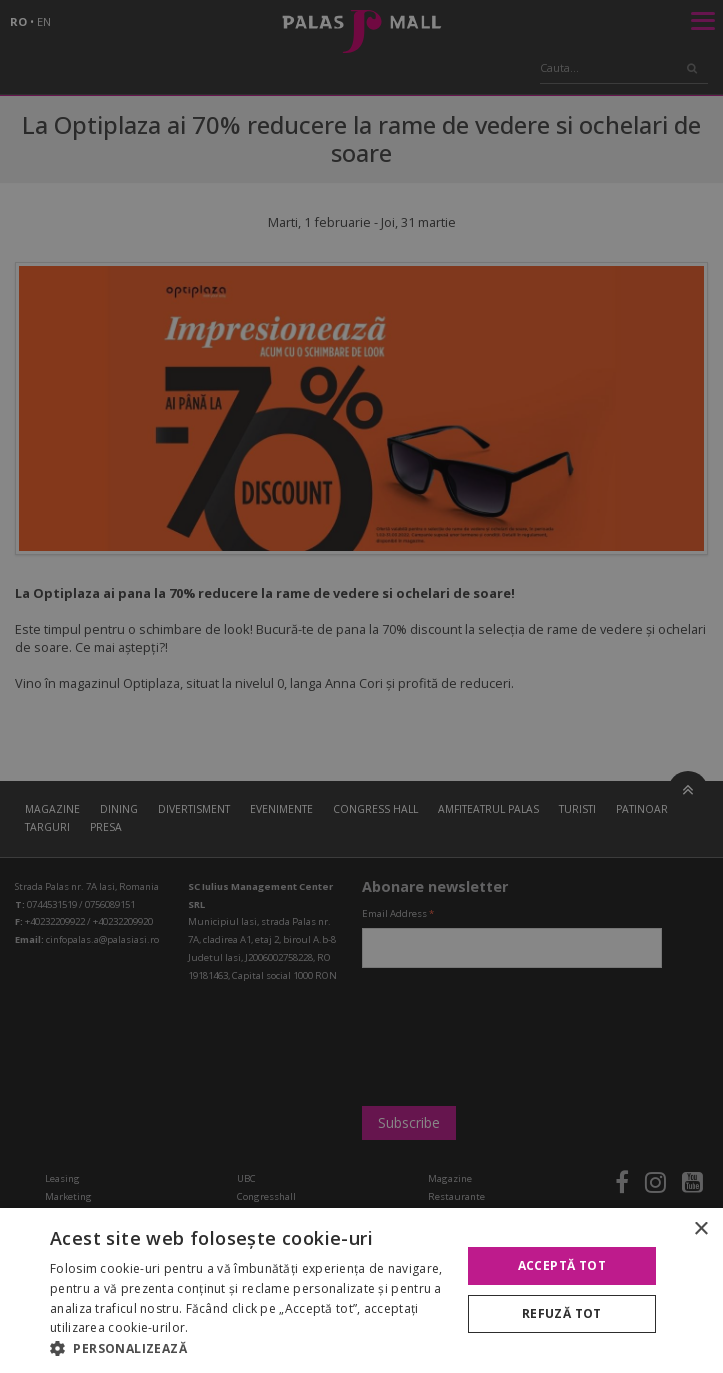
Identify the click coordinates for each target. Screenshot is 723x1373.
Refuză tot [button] (562, 1313)
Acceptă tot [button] (562, 1265)
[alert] (361, 686)
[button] (249, 1348)
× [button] (700, 1229)
